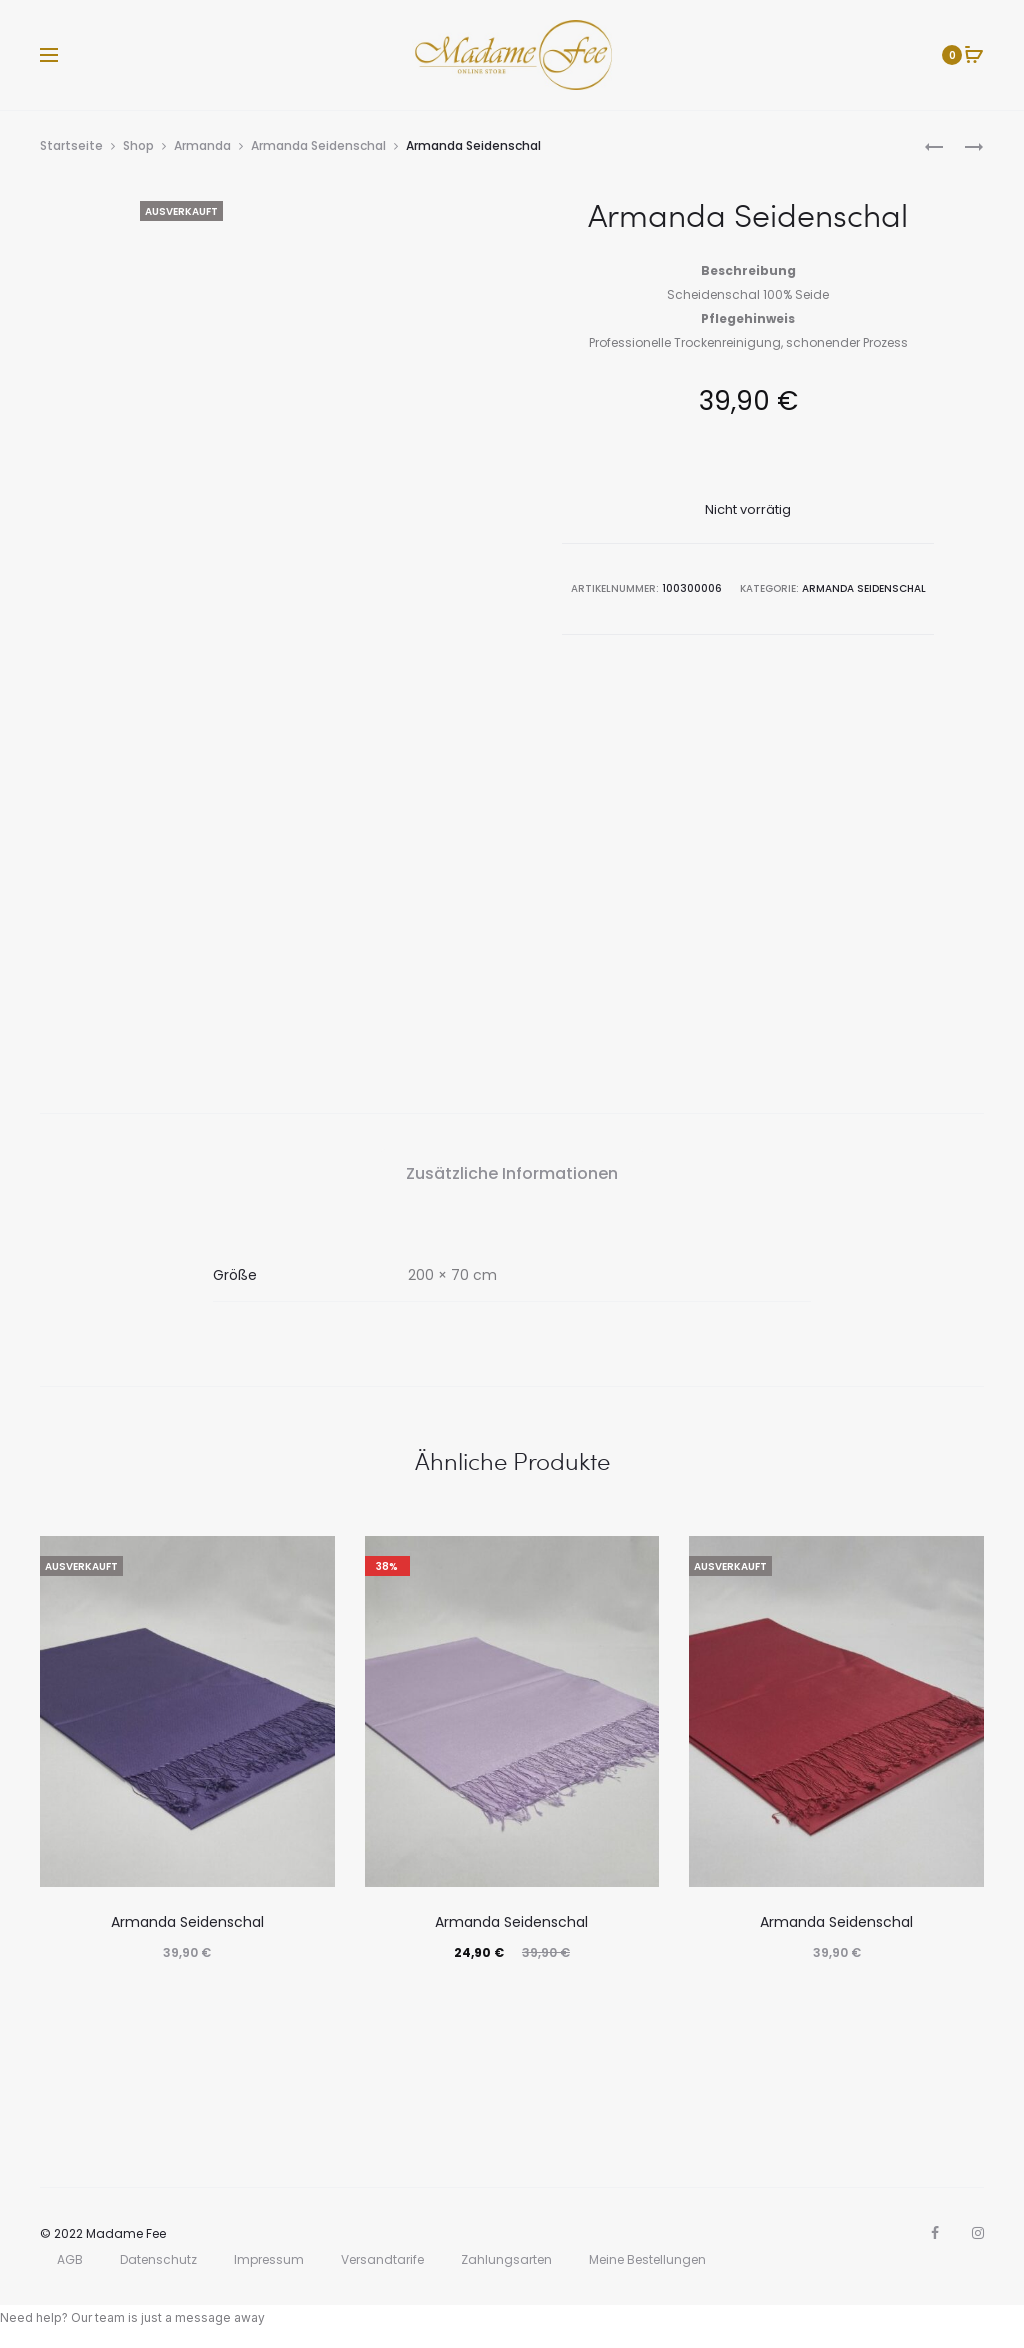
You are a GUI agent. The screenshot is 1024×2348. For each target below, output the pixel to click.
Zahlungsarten (506, 2259)
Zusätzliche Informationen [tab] (512, 1173)
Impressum (269, 2259)
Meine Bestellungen (647, 2259)
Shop (138, 145)
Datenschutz (158, 2259)
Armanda (202, 145)
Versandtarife (382, 2259)
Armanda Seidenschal (318, 145)
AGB (70, 2259)
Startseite (71, 145)
